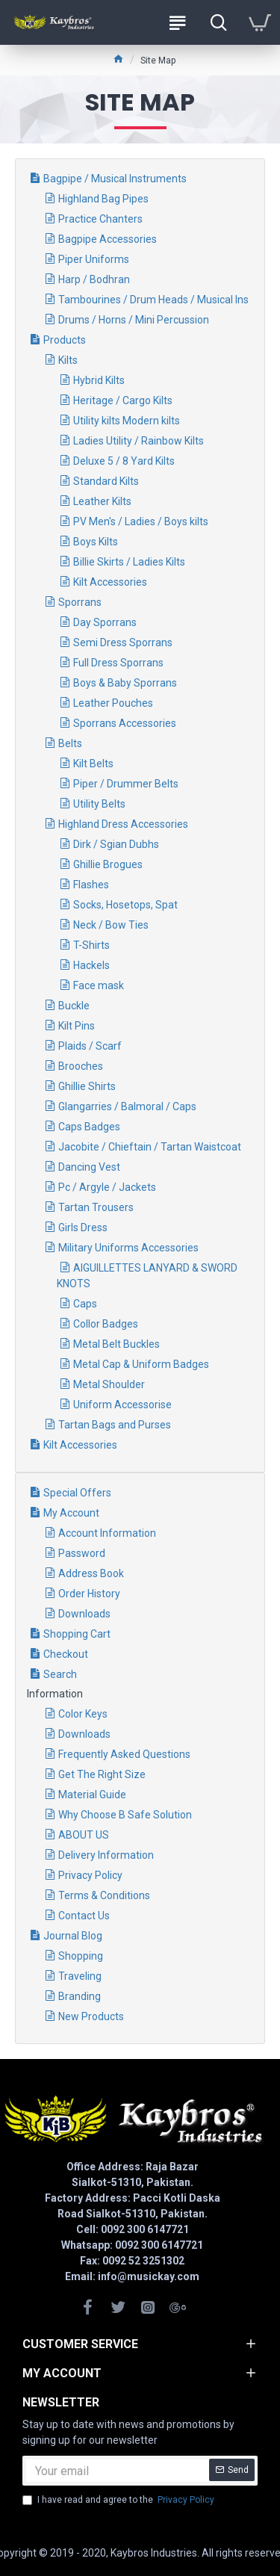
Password (81, 1553)
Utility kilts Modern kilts (126, 421)
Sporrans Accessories (124, 723)
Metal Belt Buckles (116, 1344)
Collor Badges (105, 1324)
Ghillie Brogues (108, 864)
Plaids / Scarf (90, 1046)
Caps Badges (89, 1127)
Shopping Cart (77, 1634)
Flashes (91, 885)
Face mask (98, 985)
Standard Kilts (106, 481)
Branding (79, 1996)
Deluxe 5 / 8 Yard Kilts (124, 461)
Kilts (68, 360)
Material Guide (92, 1795)
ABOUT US (83, 1835)
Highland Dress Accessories (123, 824)
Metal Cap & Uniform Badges (141, 1364)
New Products (91, 2016)
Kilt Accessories (110, 582)
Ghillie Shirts (87, 1086)
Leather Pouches (113, 703)
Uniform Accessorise (122, 1405)
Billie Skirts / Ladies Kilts (129, 562)
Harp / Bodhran (94, 279)
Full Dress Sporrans (118, 663)
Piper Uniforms (93, 259)
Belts (70, 743)
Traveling (80, 1976)
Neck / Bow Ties (111, 925)
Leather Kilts (102, 501)
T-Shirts (91, 945)
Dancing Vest (89, 1167)
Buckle (74, 1006)
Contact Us (84, 1916)
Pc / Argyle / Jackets (107, 1187)
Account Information (107, 1533)
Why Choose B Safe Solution (125, 1815)
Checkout (65, 1654)
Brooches (80, 1066)
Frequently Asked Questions (124, 1754)
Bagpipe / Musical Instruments (115, 179)
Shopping (80, 1956)
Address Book (91, 1573)
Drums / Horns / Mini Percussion (133, 320)
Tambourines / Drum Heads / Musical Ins (153, 300)
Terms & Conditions (104, 1895)
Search (60, 1674)
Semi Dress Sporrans (122, 642)
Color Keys (83, 1714)
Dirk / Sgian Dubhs (116, 844)
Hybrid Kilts (99, 380)
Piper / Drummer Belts (125, 784)
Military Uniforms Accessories (128, 1248)
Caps (85, 1304)
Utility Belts (99, 804)
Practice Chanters (100, 219)
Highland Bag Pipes (103, 199)
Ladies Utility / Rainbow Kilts (138, 441)
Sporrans (80, 602)
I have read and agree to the (119, 2500)
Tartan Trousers (96, 1207)
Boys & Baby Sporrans (125, 683)
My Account (71, 1513)
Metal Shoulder (109, 1384)
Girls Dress (83, 1227)
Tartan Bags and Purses (114, 1425)
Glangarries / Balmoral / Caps (127, 1106)
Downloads (84, 1614)
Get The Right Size (102, 1774)
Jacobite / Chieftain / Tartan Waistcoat (149, 1147)
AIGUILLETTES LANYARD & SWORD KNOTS (147, 1275)
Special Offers (77, 1493)
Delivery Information (106, 1855)
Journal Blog (72, 1936)
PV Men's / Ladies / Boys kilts (140, 521)
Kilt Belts (93, 764)
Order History (89, 1594)
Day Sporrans (105, 622)
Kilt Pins (76, 1026)
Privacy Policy (90, 1875)
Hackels (91, 965)
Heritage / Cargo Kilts (122, 400)
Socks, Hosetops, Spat (125, 905)
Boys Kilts (95, 542)
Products (64, 340)
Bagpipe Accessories (107, 239)
